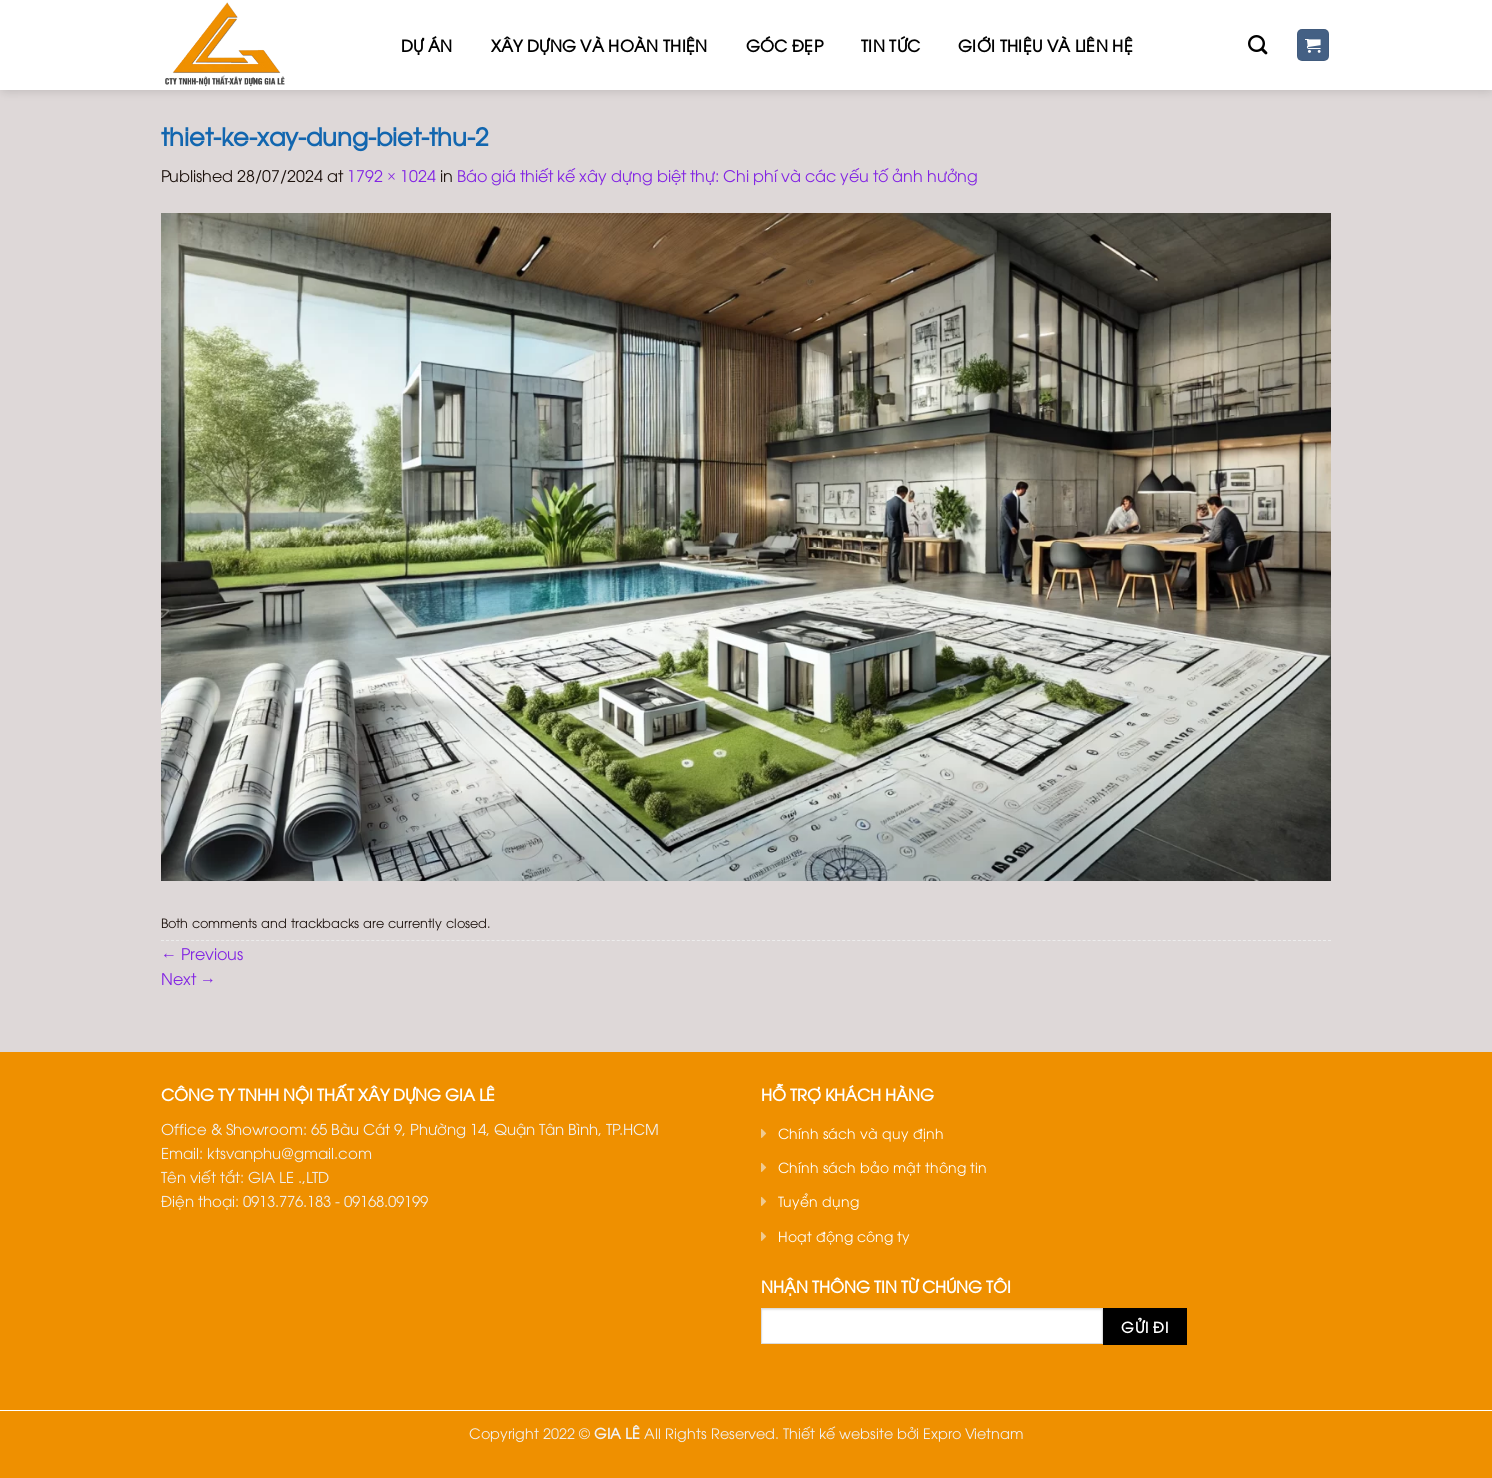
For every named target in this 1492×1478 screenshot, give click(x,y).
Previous (202, 953)
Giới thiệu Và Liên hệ (1045, 45)
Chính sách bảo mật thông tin (882, 1166)
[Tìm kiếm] (1257, 44)
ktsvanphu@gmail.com (289, 1152)
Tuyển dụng (818, 1200)
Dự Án (427, 45)
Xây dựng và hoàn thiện (599, 45)
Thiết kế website (838, 1432)
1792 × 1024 (391, 175)
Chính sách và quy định (861, 1132)
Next (188, 978)
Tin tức (890, 45)
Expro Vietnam (973, 1432)
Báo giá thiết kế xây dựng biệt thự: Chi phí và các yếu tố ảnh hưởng (717, 175)
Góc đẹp (784, 45)
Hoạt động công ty (844, 1235)
